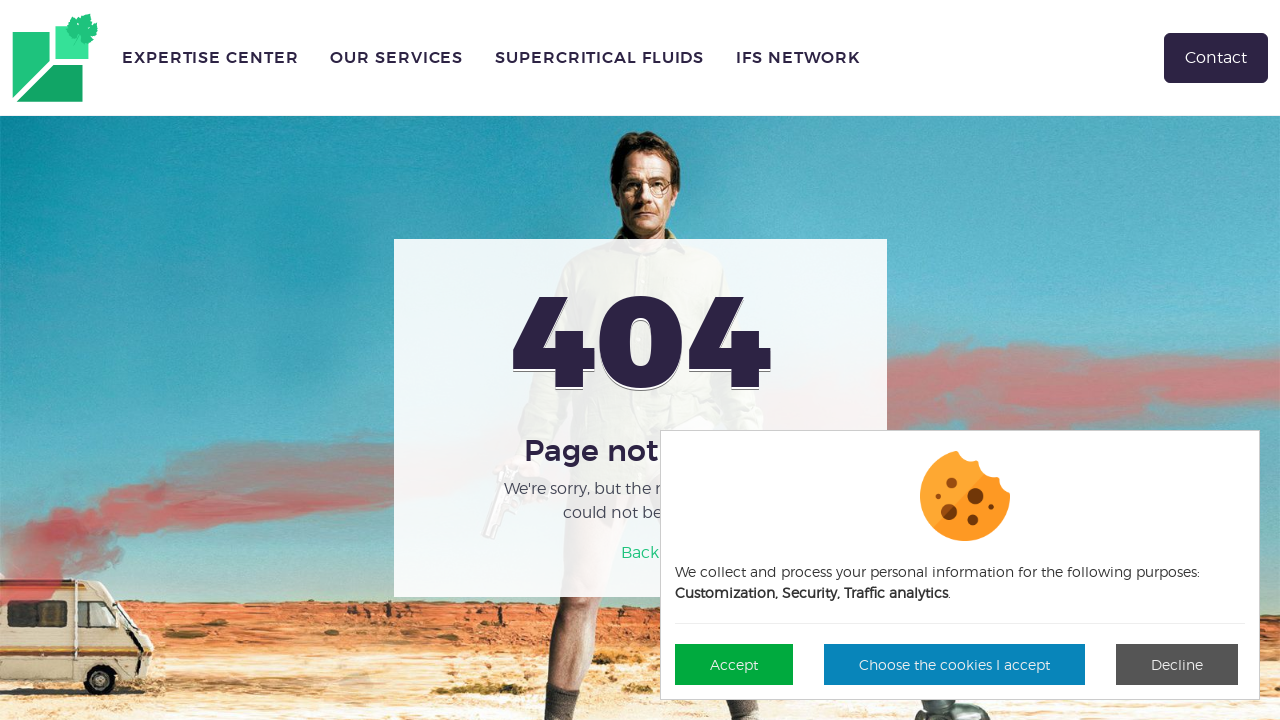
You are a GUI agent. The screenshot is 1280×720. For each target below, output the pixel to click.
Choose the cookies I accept (954, 664)
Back (640, 552)
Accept (734, 664)
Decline (1177, 664)
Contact (1216, 57)
